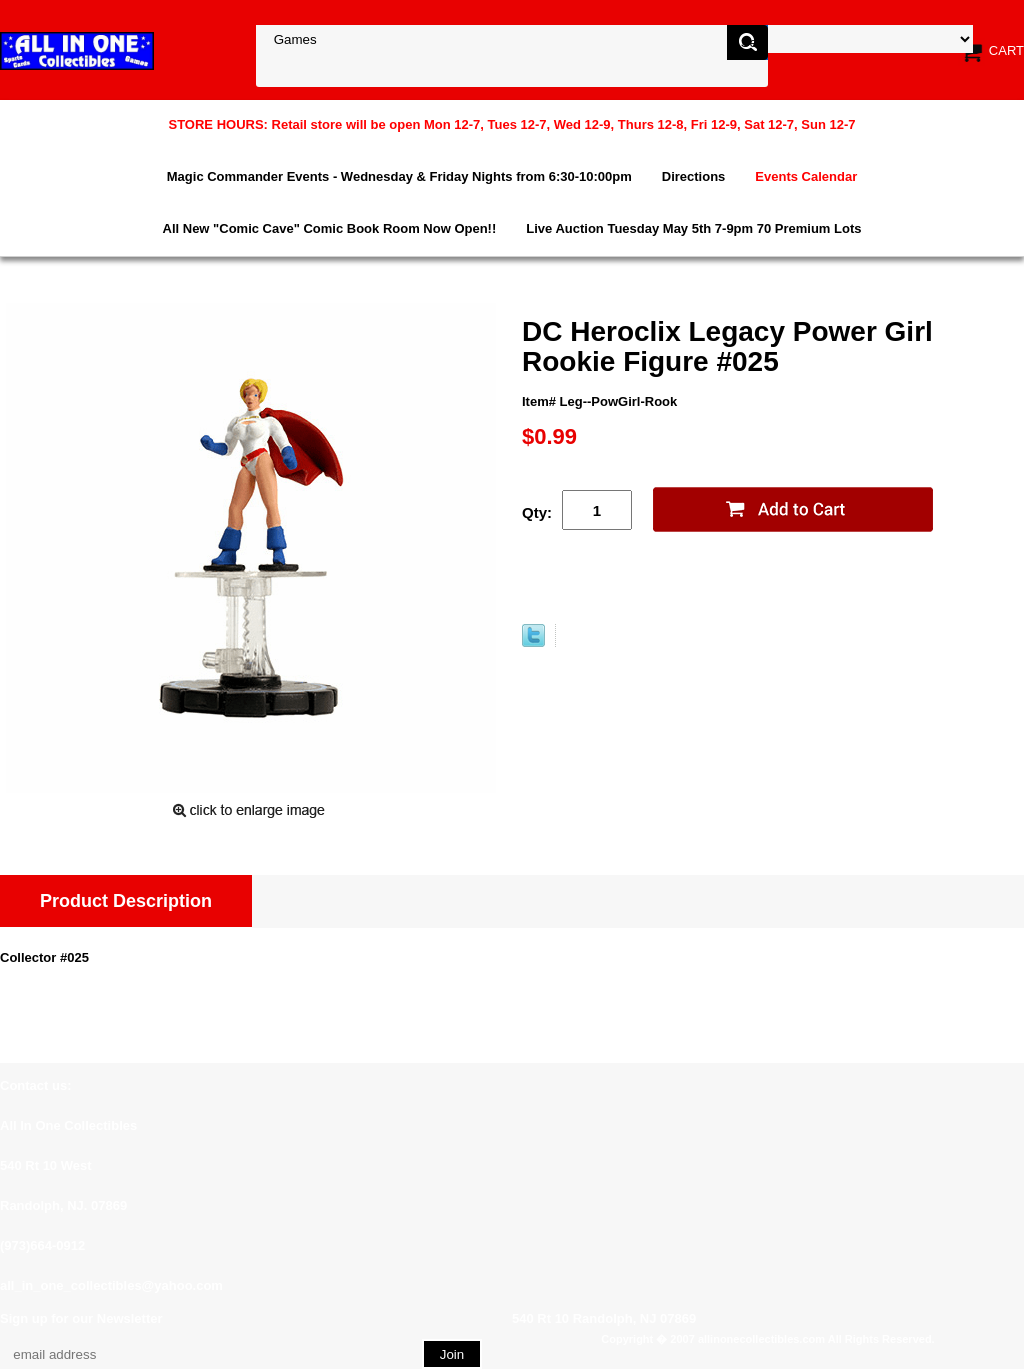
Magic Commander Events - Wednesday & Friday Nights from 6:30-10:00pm (399, 176)
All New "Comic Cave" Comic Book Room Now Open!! (330, 228)
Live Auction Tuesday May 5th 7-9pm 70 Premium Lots (693, 228)
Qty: (537, 512)
